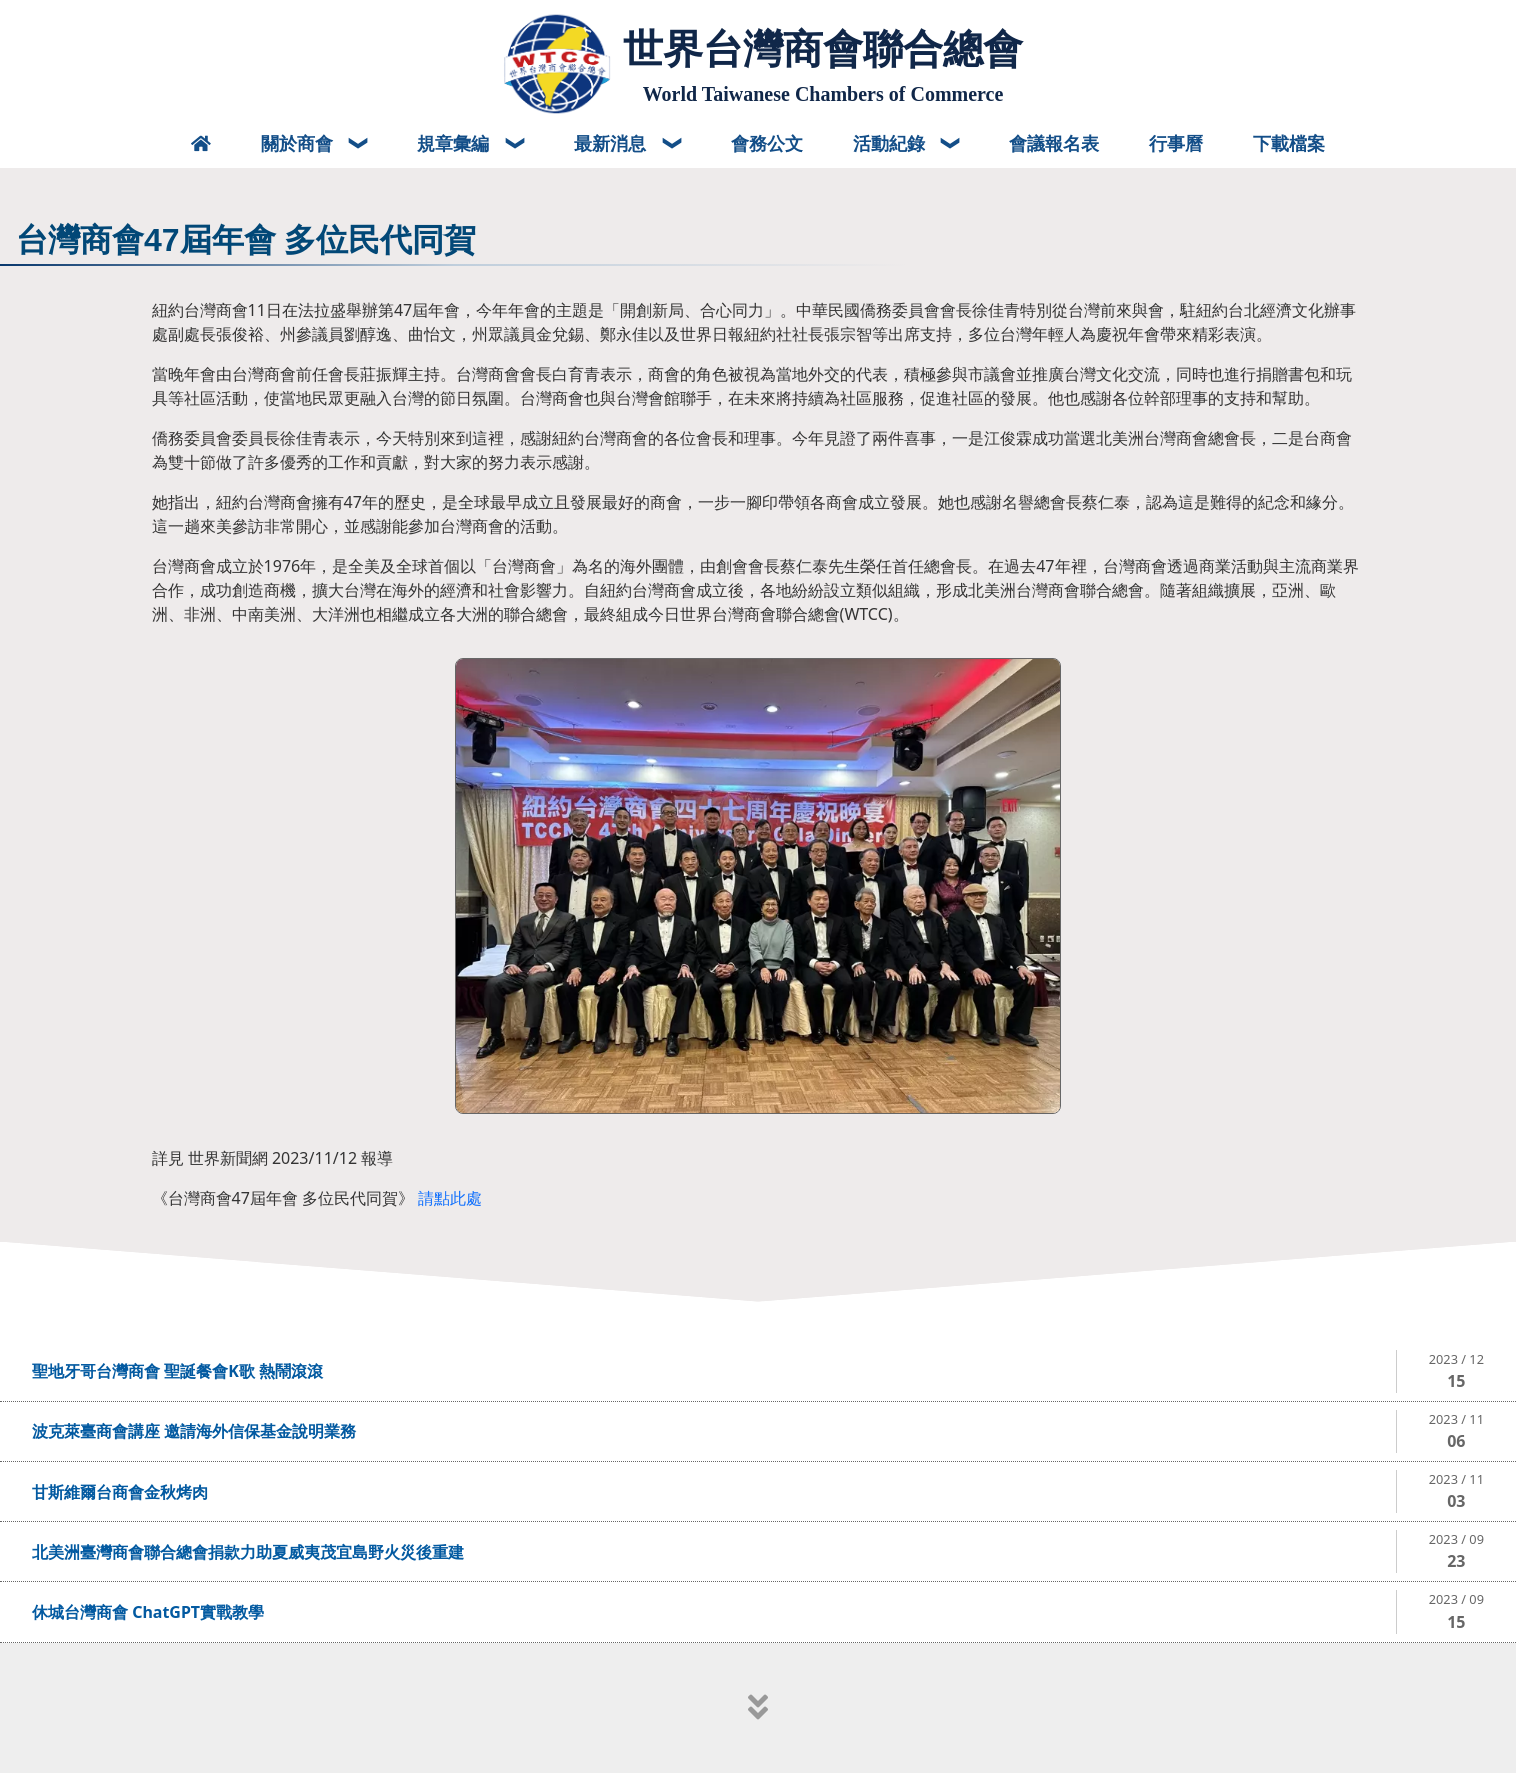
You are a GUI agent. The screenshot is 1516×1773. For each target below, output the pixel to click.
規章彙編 (455, 143)
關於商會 (299, 143)
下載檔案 (1289, 143)
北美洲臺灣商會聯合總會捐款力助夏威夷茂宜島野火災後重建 (248, 1552)
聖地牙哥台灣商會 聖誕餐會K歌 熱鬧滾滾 (177, 1371)
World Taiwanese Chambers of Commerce (823, 94)
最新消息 (612, 143)
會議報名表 (1054, 143)
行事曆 (1176, 143)
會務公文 (767, 143)
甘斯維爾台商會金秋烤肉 (120, 1492)
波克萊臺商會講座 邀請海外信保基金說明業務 (194, 1431)
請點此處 (450, 1198)
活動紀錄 (891, 143)
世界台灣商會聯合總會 (823, 49)
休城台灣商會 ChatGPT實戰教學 (148, 1612)
